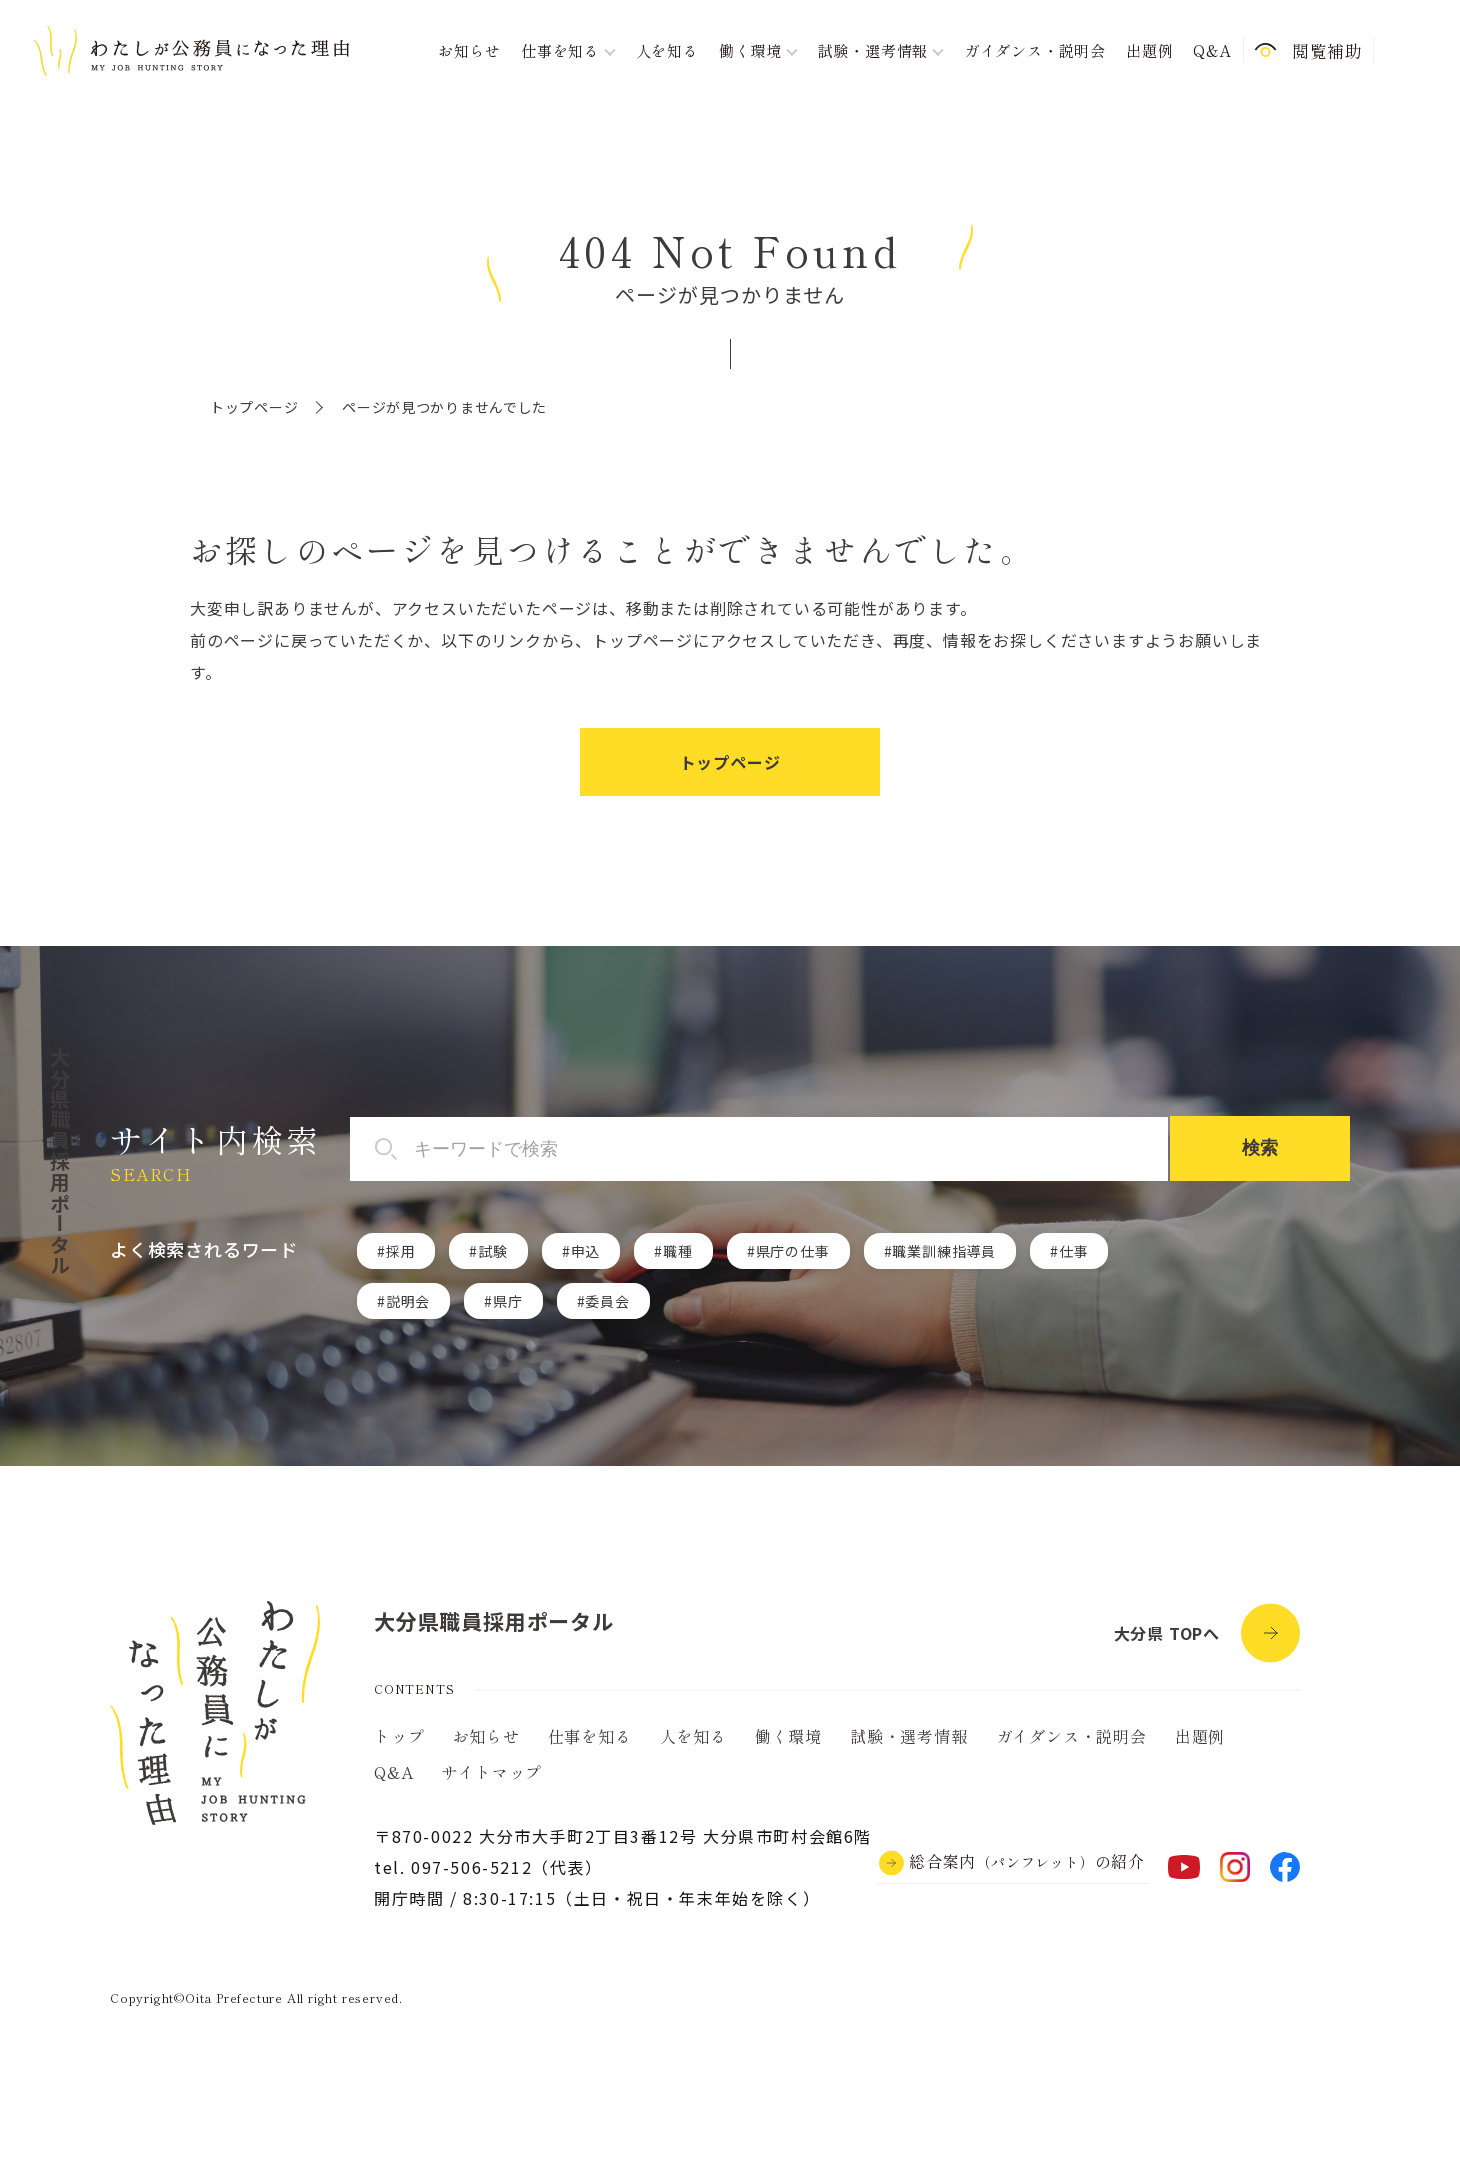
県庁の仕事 (793, 1251)
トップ (399, 1736)
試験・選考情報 (909, 1736)
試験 (493, 1251)
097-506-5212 (471, 1867)
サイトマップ (491, 1772)
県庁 (508, 1301)
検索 (1260, 1148)
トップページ (254, 407)
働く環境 (788, 1736)
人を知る (667, 50)
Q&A (1212, 50)
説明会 (408, 1301)
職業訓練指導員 (944, 1251)
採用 (401, 1251)
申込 (586, 1251)
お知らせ (469, 50)
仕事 (1074, 1251)
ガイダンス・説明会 (1035, 50)
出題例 (1149, 50)
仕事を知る (590, 1736)
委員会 (607, 1301)
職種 (678, 1251)
